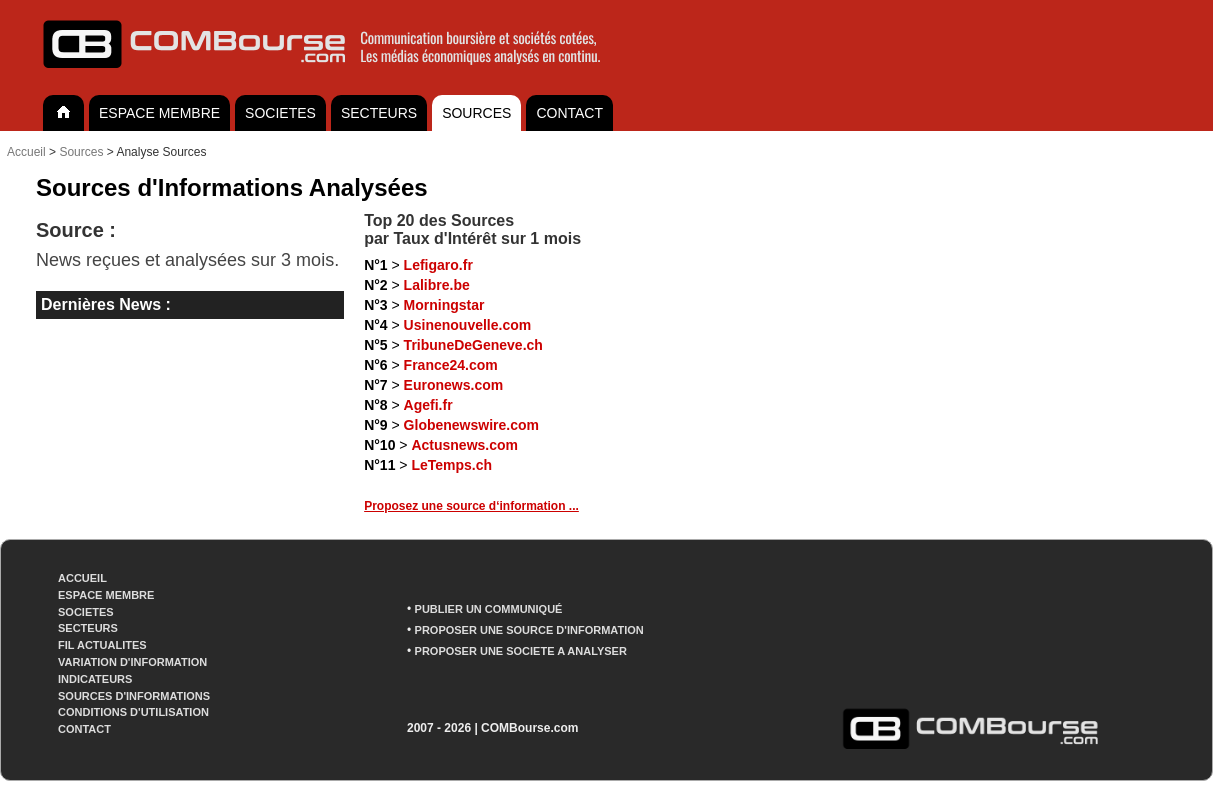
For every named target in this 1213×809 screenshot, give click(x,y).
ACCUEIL (82, 578)
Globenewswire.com (471, 425)
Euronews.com (454, 385)
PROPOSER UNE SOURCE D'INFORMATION (529, 630)
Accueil (26, 152)
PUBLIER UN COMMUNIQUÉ (489, 609)
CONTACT (569, 113)
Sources (81, 152)
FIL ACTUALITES (102, 645)
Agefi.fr (428, 405)
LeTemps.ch (451, 465)
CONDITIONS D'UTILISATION (133, 712)
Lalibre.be (437, 285)
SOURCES (476, 113)
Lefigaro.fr (438, 265)
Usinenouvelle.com (468, 325)
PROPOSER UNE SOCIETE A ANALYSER (521, 651)
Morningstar (444, 305)
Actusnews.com (464, 445)
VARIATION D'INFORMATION (132, 662)
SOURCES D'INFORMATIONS (134, 696)
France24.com (451, 365)
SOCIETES (280, 113)
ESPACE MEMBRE (159, 113)
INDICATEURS (95, 679)
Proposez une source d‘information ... (471, 506)
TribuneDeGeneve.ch (473, 345)
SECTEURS (379, 113)
